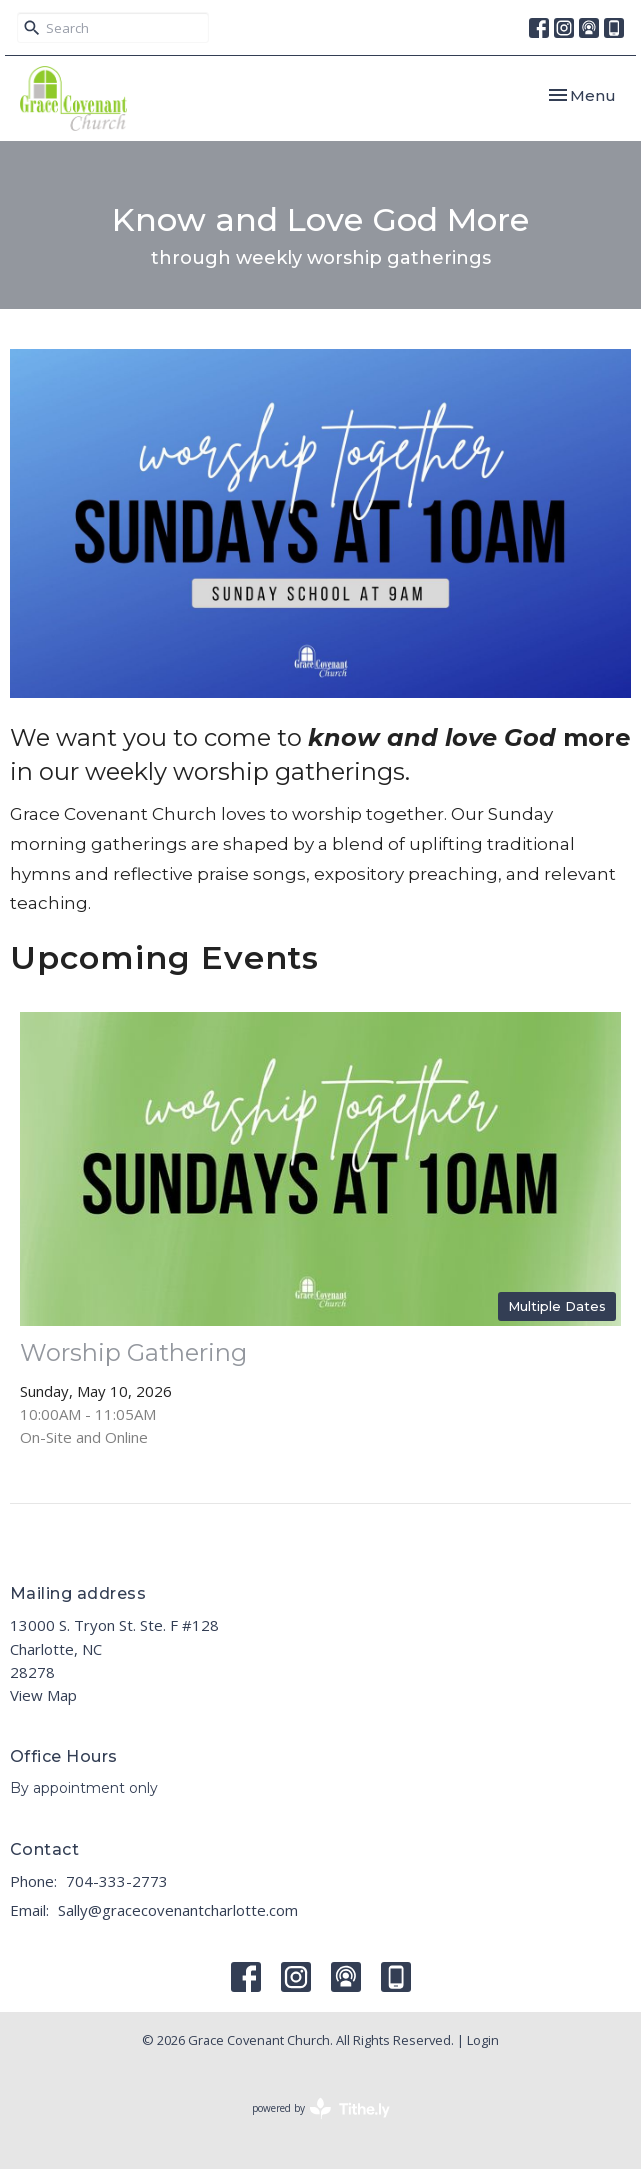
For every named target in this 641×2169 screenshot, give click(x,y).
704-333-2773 (117, 1881)
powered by (321, 2108)
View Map (43, 1695)
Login (483, 2040)
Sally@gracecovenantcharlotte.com (178, 1910)
